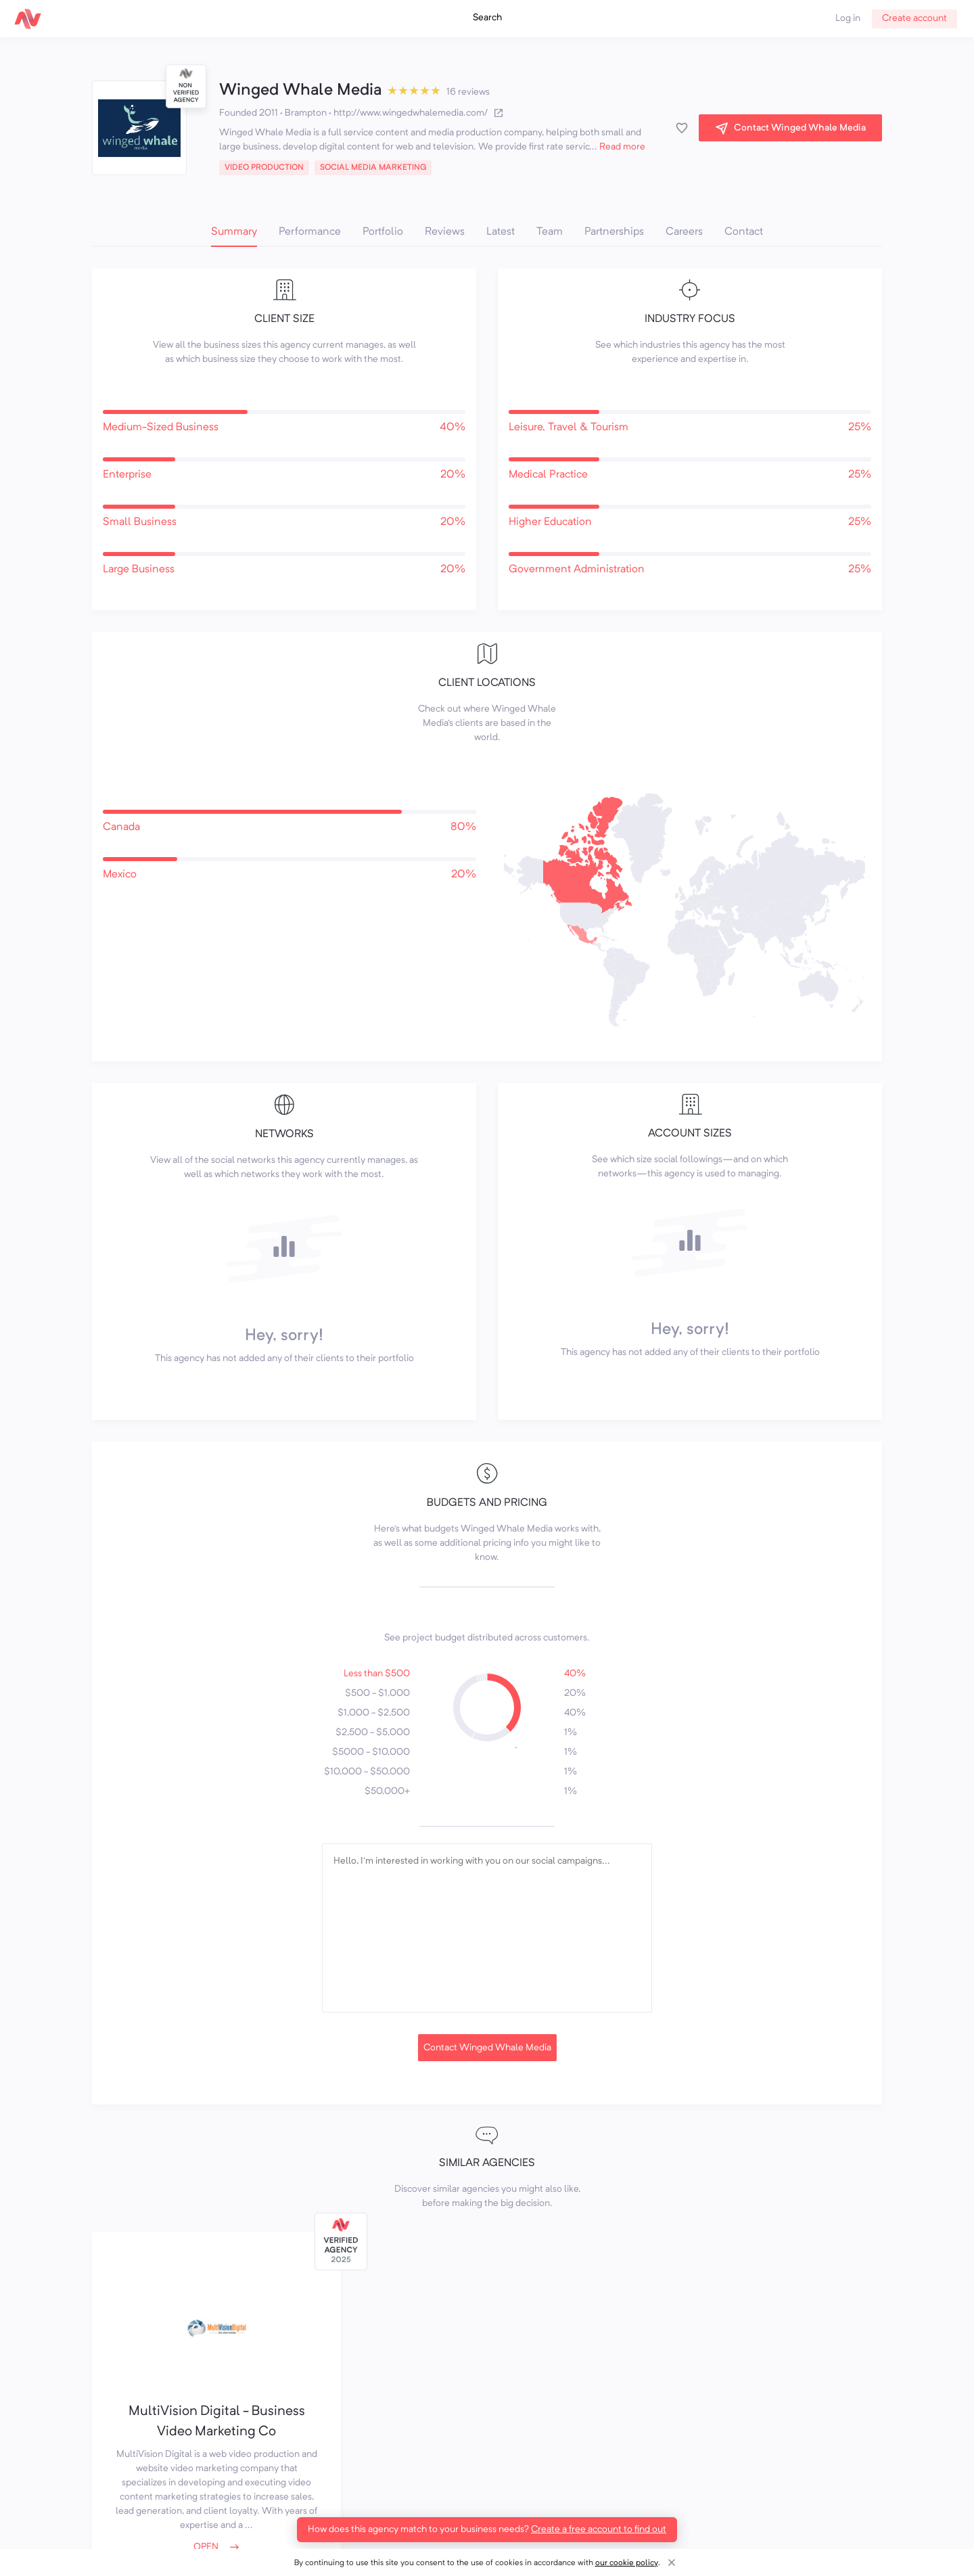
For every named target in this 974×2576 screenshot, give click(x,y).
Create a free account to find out (598, 2529)
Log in (847, 18)
